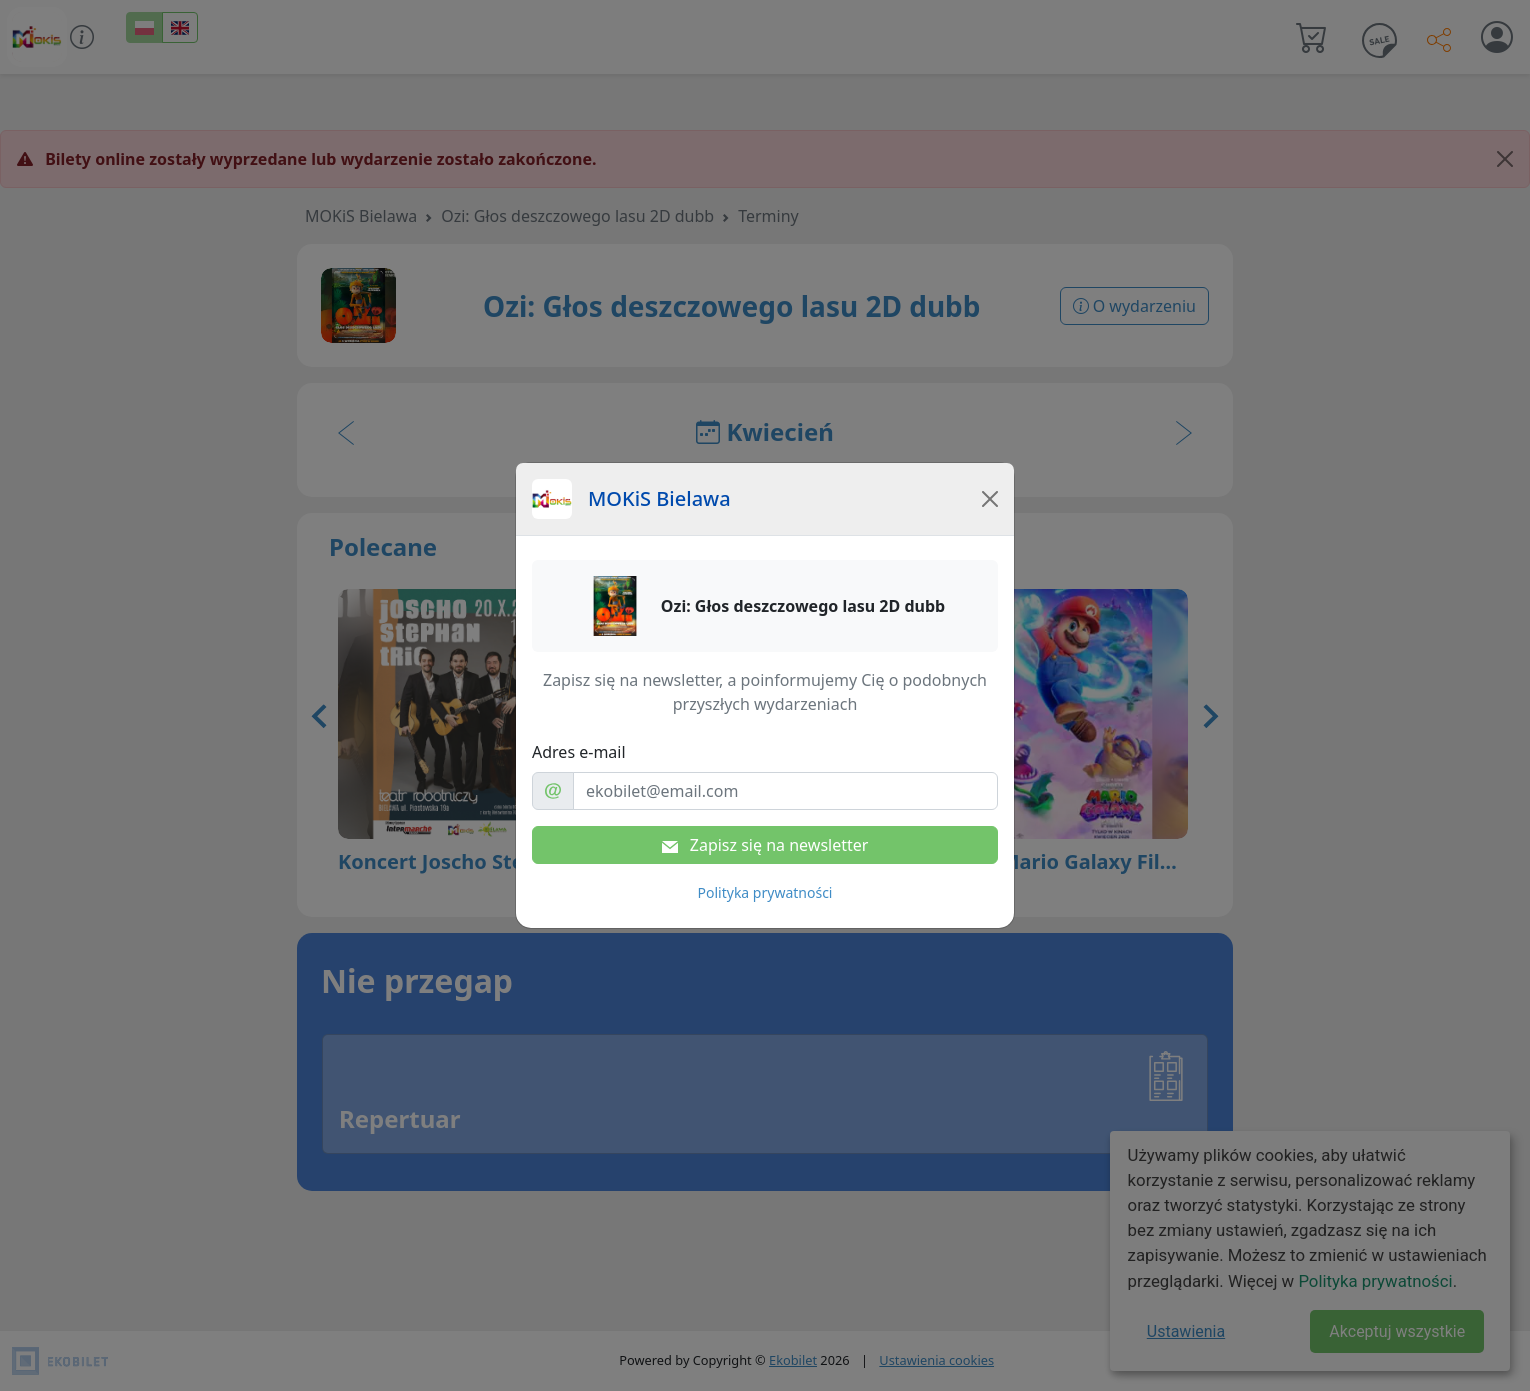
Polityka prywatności (765, 892)
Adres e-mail (579, 752)
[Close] (990, 499)
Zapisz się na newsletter (765, 845)
